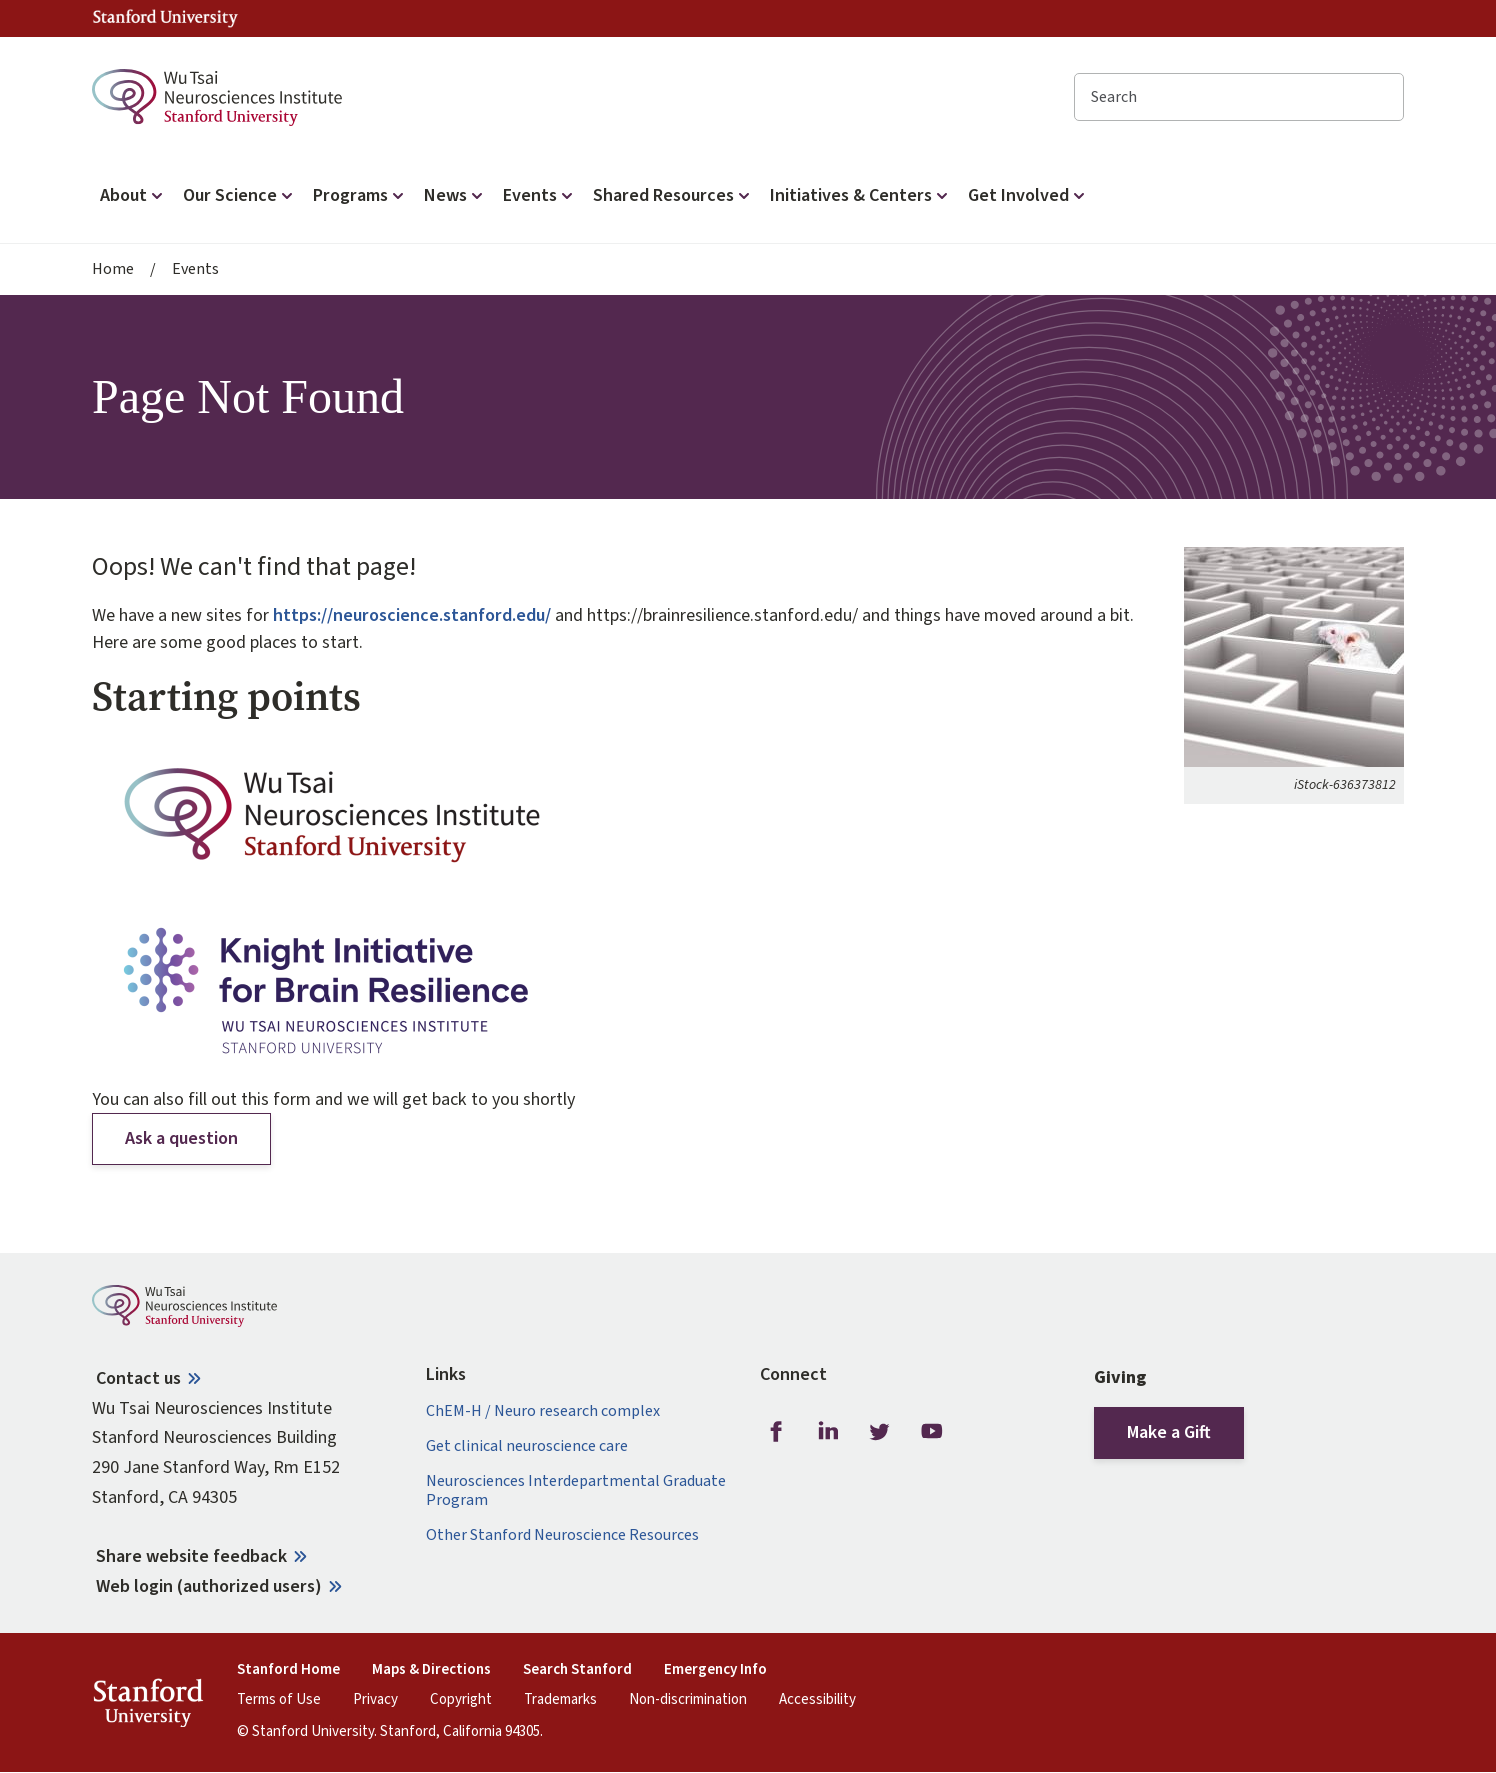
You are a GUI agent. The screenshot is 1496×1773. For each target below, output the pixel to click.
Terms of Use (279, 1700)
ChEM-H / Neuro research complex (543, 1411)
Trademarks (560, 1700)
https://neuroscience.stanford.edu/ (412, 615)
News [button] (455, 195)
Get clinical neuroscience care (527, 1446)
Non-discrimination (688, 1700)
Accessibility (817, 1700)
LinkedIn (828, 1432)
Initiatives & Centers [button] (861, 195)
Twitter (880, 1432)
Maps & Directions (431, 1670)
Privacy (375, 1700)
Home (113, 269)
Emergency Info (715, 1670)
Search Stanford (577, 1670)
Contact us (138, 1378)
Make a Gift (1169, 1432)
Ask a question (181, 1138)
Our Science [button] (240, 195)
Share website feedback (191, 1556)
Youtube (932, 1432)
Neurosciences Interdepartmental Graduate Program (576, 1491)
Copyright (461, 1700)
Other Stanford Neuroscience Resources (562, 1535)
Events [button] (540, 195)
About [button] (133, 195)
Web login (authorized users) (209, 1586)
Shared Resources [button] (673, 195)
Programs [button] (360, 195)
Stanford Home (288, 1670)
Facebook (776, 1432)
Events (195, 269)
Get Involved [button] (1028, 195)
